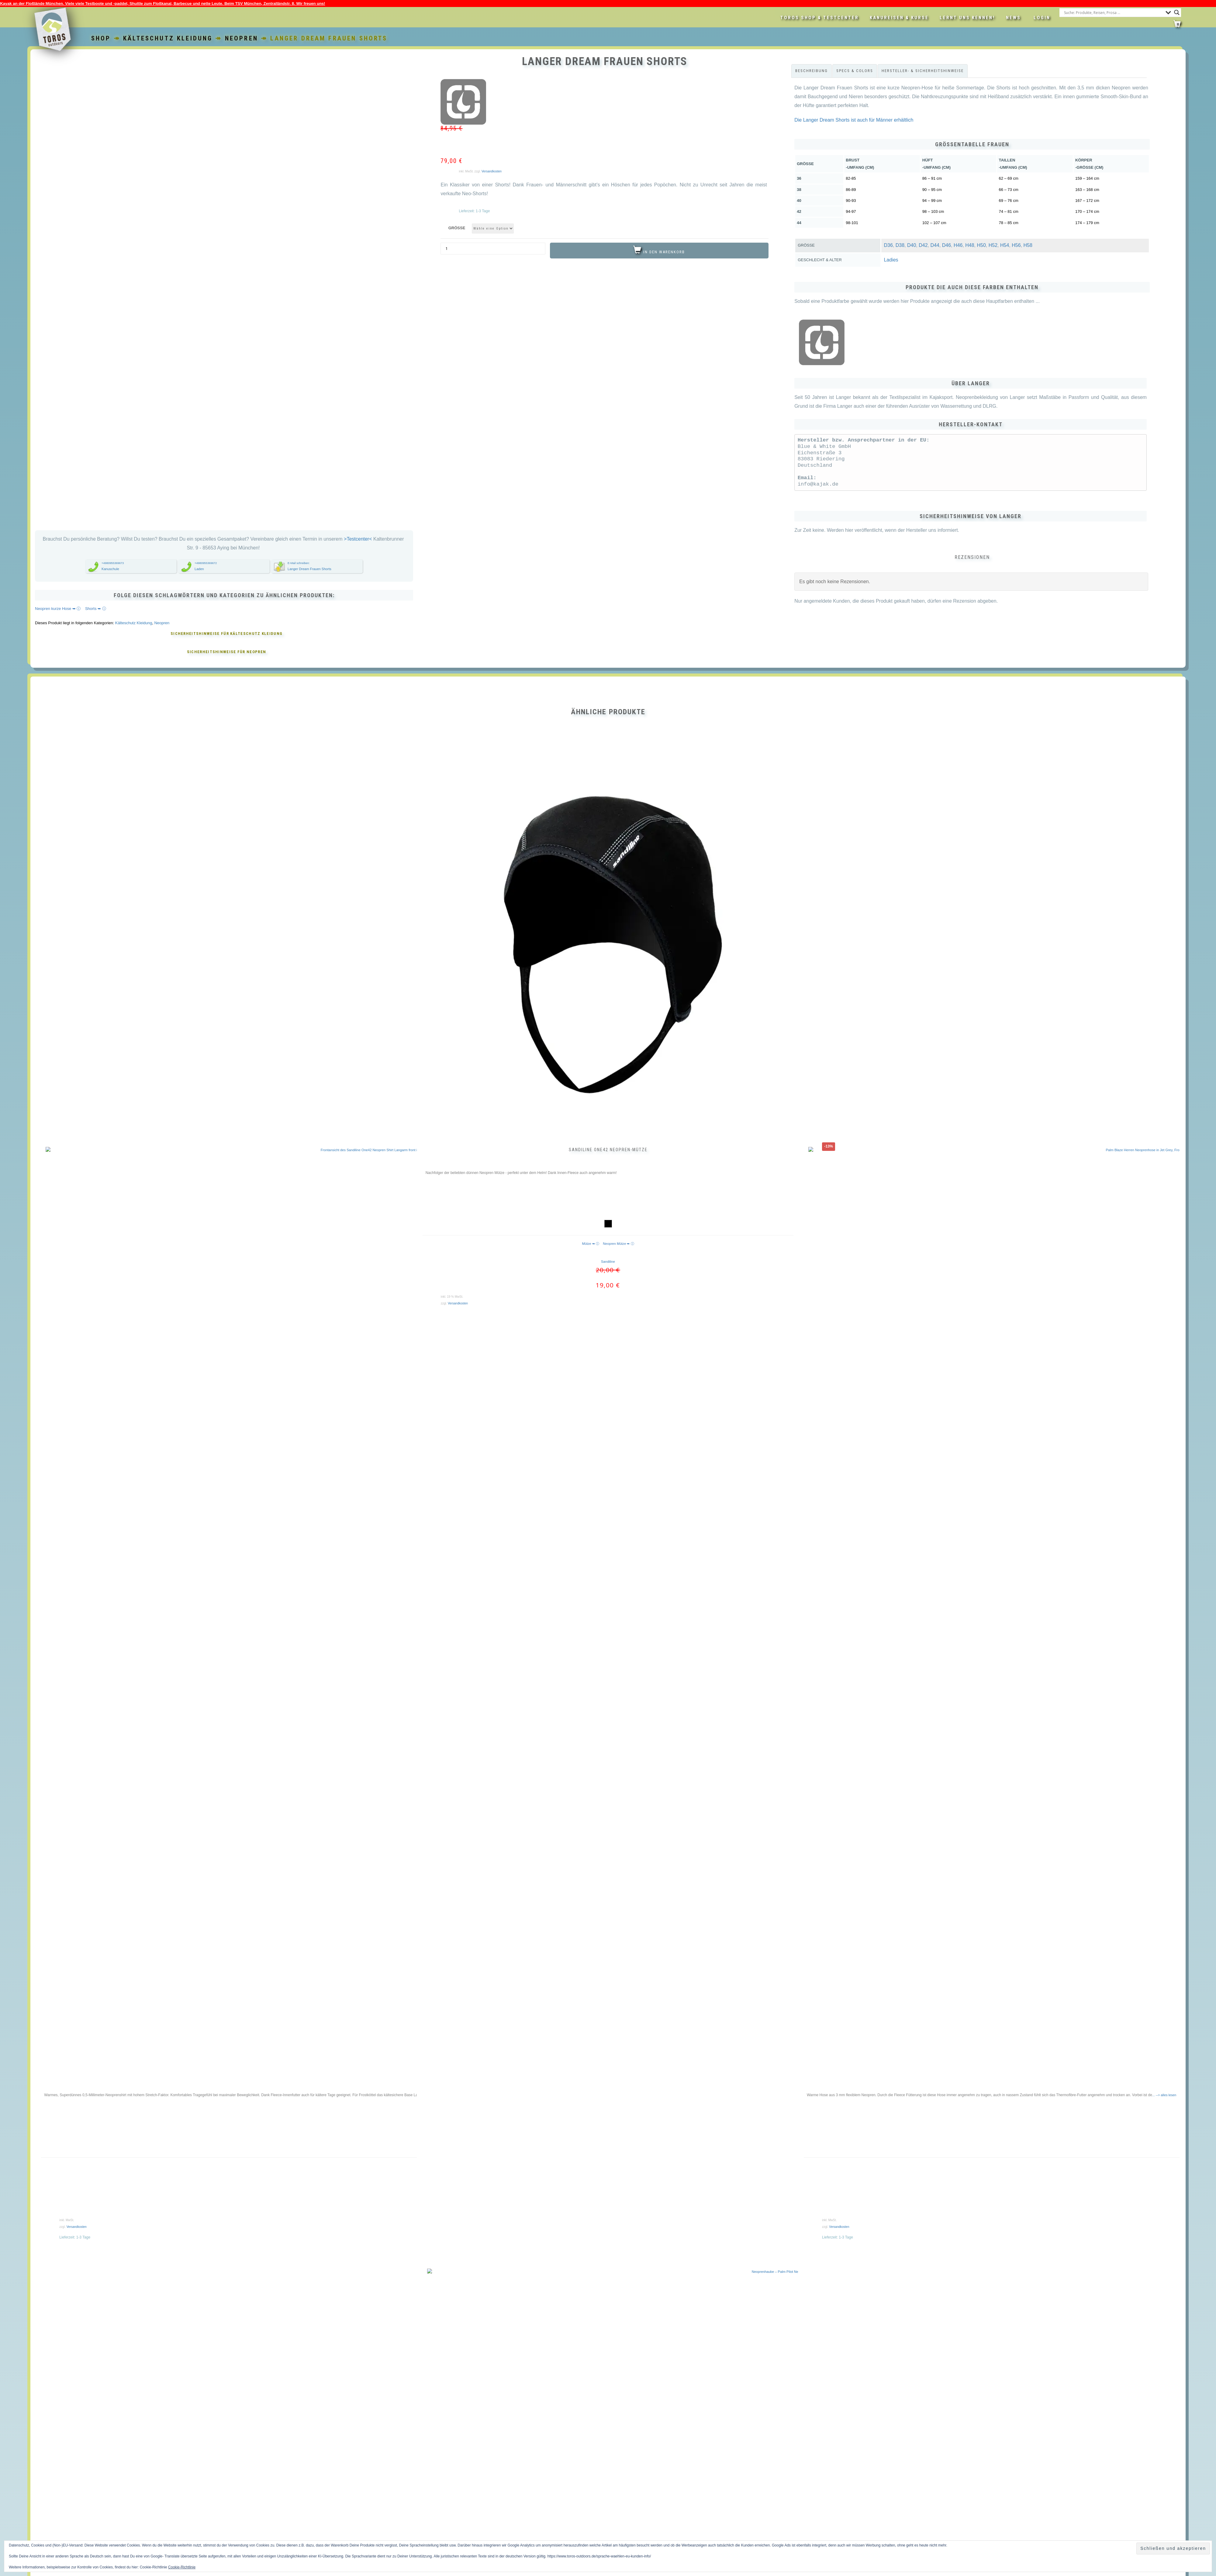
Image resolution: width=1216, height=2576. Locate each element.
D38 (900, 245)
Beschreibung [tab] (811, 70)
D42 (923, 245)
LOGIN (1042, 17)
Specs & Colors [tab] (854, 70)
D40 (911, 245)
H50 (981, 245)
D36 (888, 245)
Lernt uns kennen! (967, 17)
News (1013, 17)
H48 (969, 245)
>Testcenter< (358, 539)
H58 (1027, 245)
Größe (456, 228)
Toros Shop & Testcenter (819, 17)
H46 (958, 245)
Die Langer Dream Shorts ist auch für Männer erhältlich (853, 120)
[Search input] (1113, 12)
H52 (993, 245)
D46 (946, 245)
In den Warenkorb (664, 252)
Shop (101, 38)
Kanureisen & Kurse (899, 17)
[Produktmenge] (492, 248)
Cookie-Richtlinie (181, 2567)
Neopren (241, 38)
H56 (1016, 245)
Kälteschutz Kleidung (167, 38)
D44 (934, 245)
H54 (1004, 245)
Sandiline (608, 1261)
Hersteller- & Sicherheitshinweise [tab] (923, 70)
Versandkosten (492, 171)
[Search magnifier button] (1177, 12)
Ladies (891, 259)
